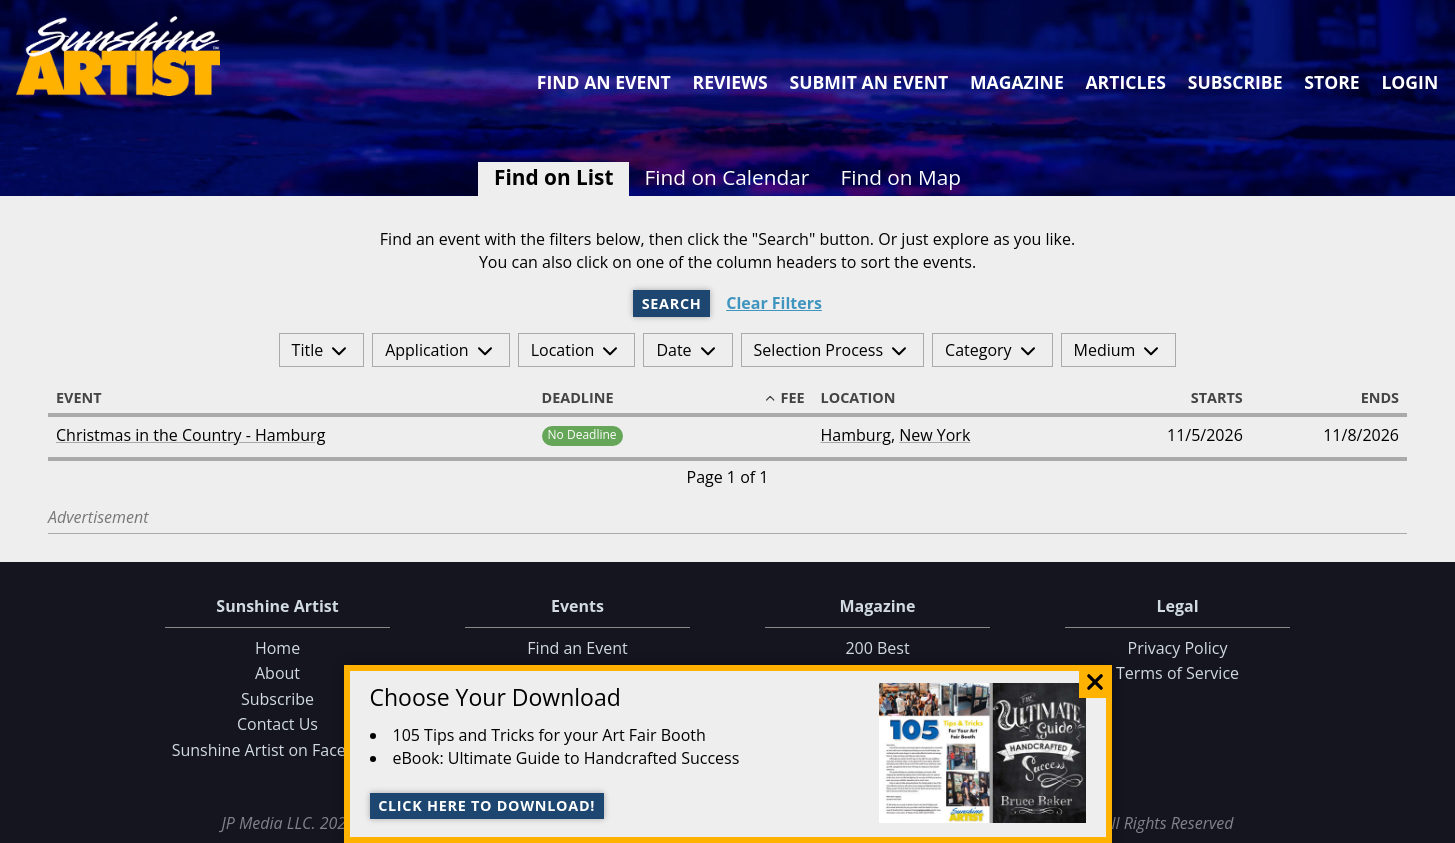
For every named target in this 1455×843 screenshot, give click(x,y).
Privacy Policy (1178, 648)
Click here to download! (486, 805)
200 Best (877, 648)
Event (88, 398)
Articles (1125, 82)
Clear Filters (774, 303)
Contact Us (277, 724)
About (277, 673)
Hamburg (856, 435)
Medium (1105, 350)
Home (277, 648)
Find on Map (900, 177)
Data (1431, 824)
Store (1331, 82)
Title (308, 350)
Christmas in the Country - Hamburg (190, 435)
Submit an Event (869, 82)
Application (427, 350)
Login (1409, 82)
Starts (1208, 398)
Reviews (730, 82)
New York (934, 435)
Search (672, 303)
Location (563, 350)
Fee (784, 398)
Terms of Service (1177, 673)
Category (978, 350)
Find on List (553, 177)
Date (673, 350)
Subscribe (1235, 82)
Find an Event (604, 82)
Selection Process (818, 350)
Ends (1371, 398)
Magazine (1017, 82)
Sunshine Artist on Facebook (278, 750)
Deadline (587, 398)
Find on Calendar (727, 177)
